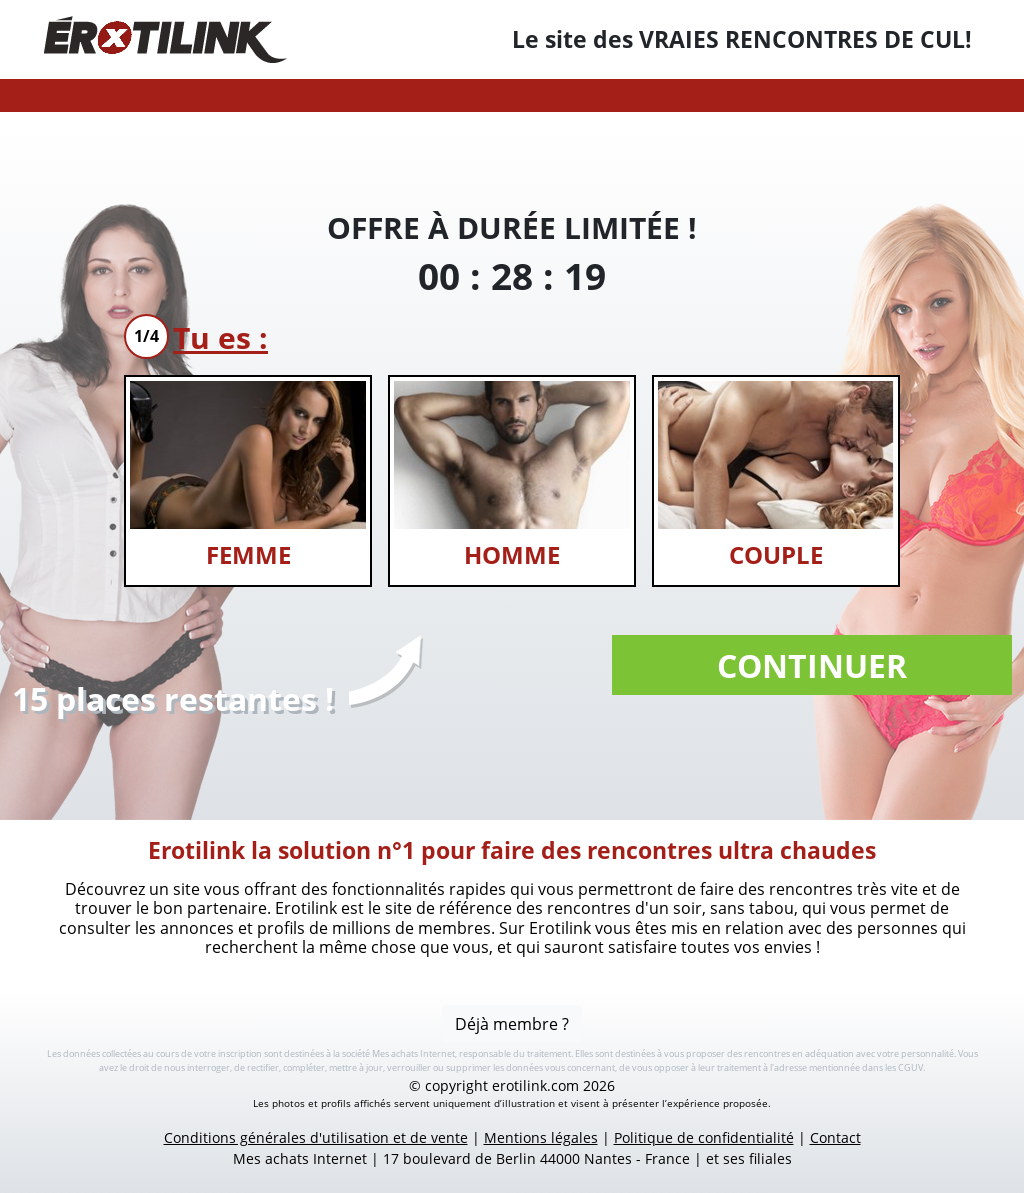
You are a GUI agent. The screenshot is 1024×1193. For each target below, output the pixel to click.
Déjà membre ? (512, 1024)
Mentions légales (541, 1137)
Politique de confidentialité (704, 1137)
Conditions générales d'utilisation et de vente (316, 1137)
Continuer (812, 665)
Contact (835, 1137)
